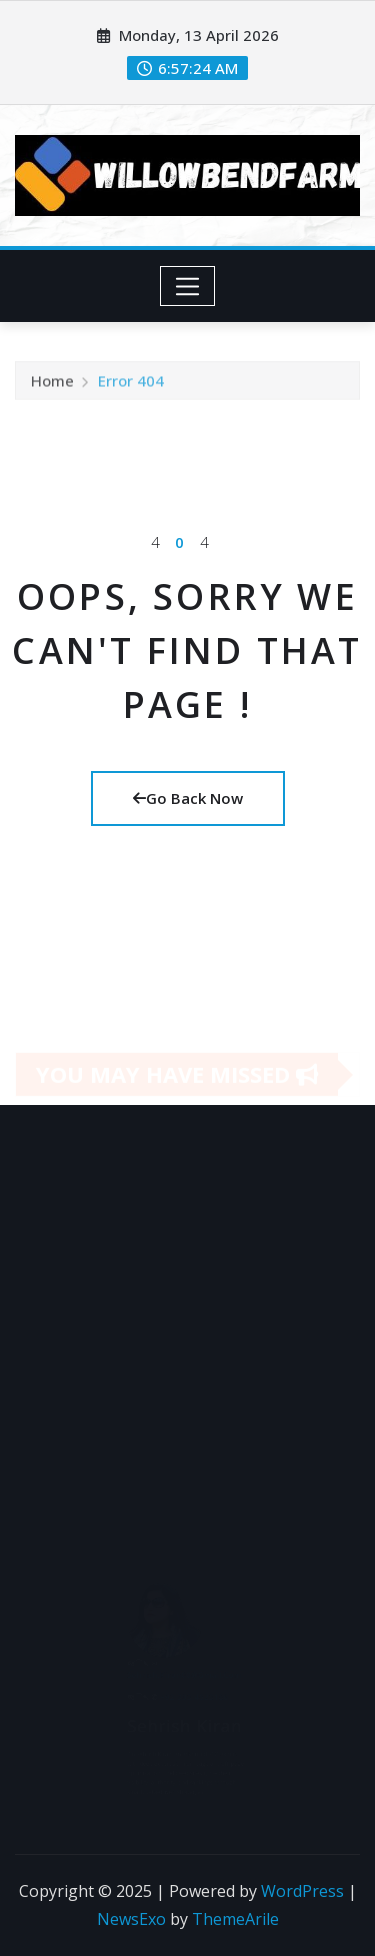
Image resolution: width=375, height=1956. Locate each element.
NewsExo (131, 1919)
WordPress (302, 1891)
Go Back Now (188, 798)
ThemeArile (235, 1919)
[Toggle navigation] (187, 286)
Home (52, 384)
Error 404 (131, 384)
